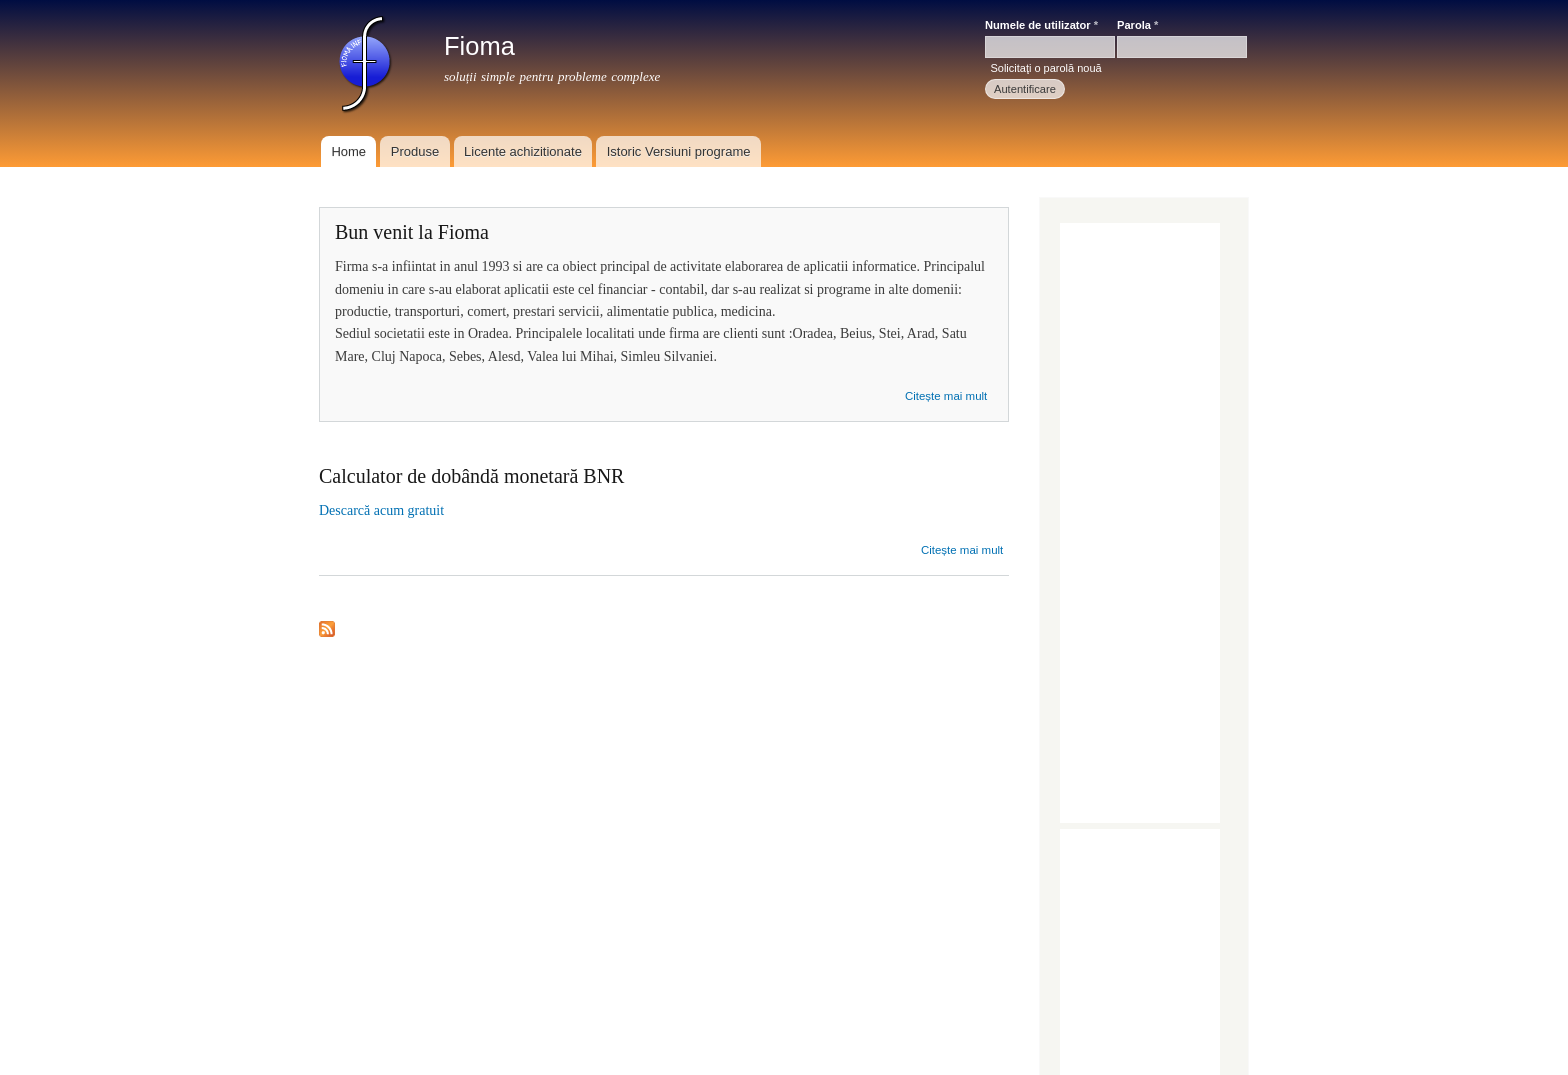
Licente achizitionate (523, 151)
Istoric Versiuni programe (679, 151)
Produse (415, 151)
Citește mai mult (946, 396)
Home (348, 151)
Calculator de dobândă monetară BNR (471, 476)
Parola (1137, 25)
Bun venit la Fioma (412, 232)
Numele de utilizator (1041, 25)
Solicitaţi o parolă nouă (1045, 68)
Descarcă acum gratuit (381, 510)
